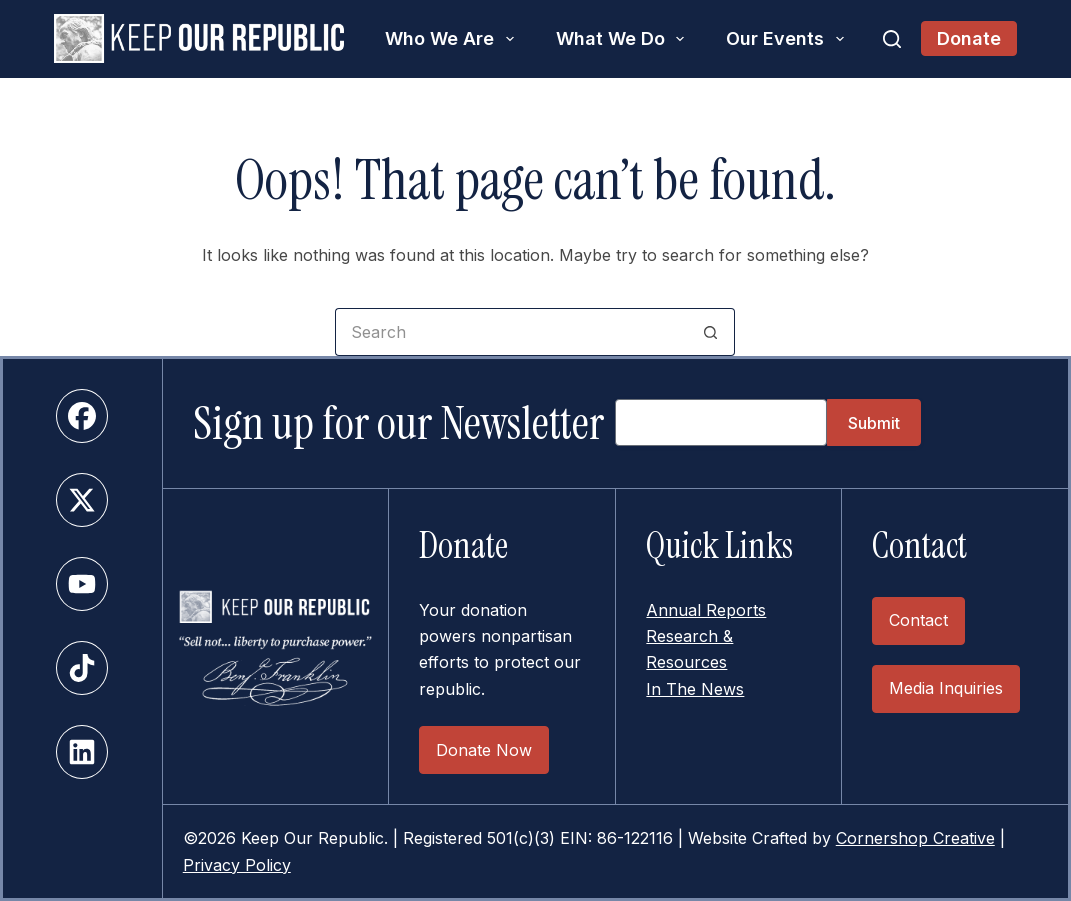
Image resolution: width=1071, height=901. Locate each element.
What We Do (624, 39)
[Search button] (711, 332)
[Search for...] (511, 332)
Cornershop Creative (915, 838)
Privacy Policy (237, 865)
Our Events (789, 39)
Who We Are (453, 39)
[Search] (892, 39)
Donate (969, 38)
